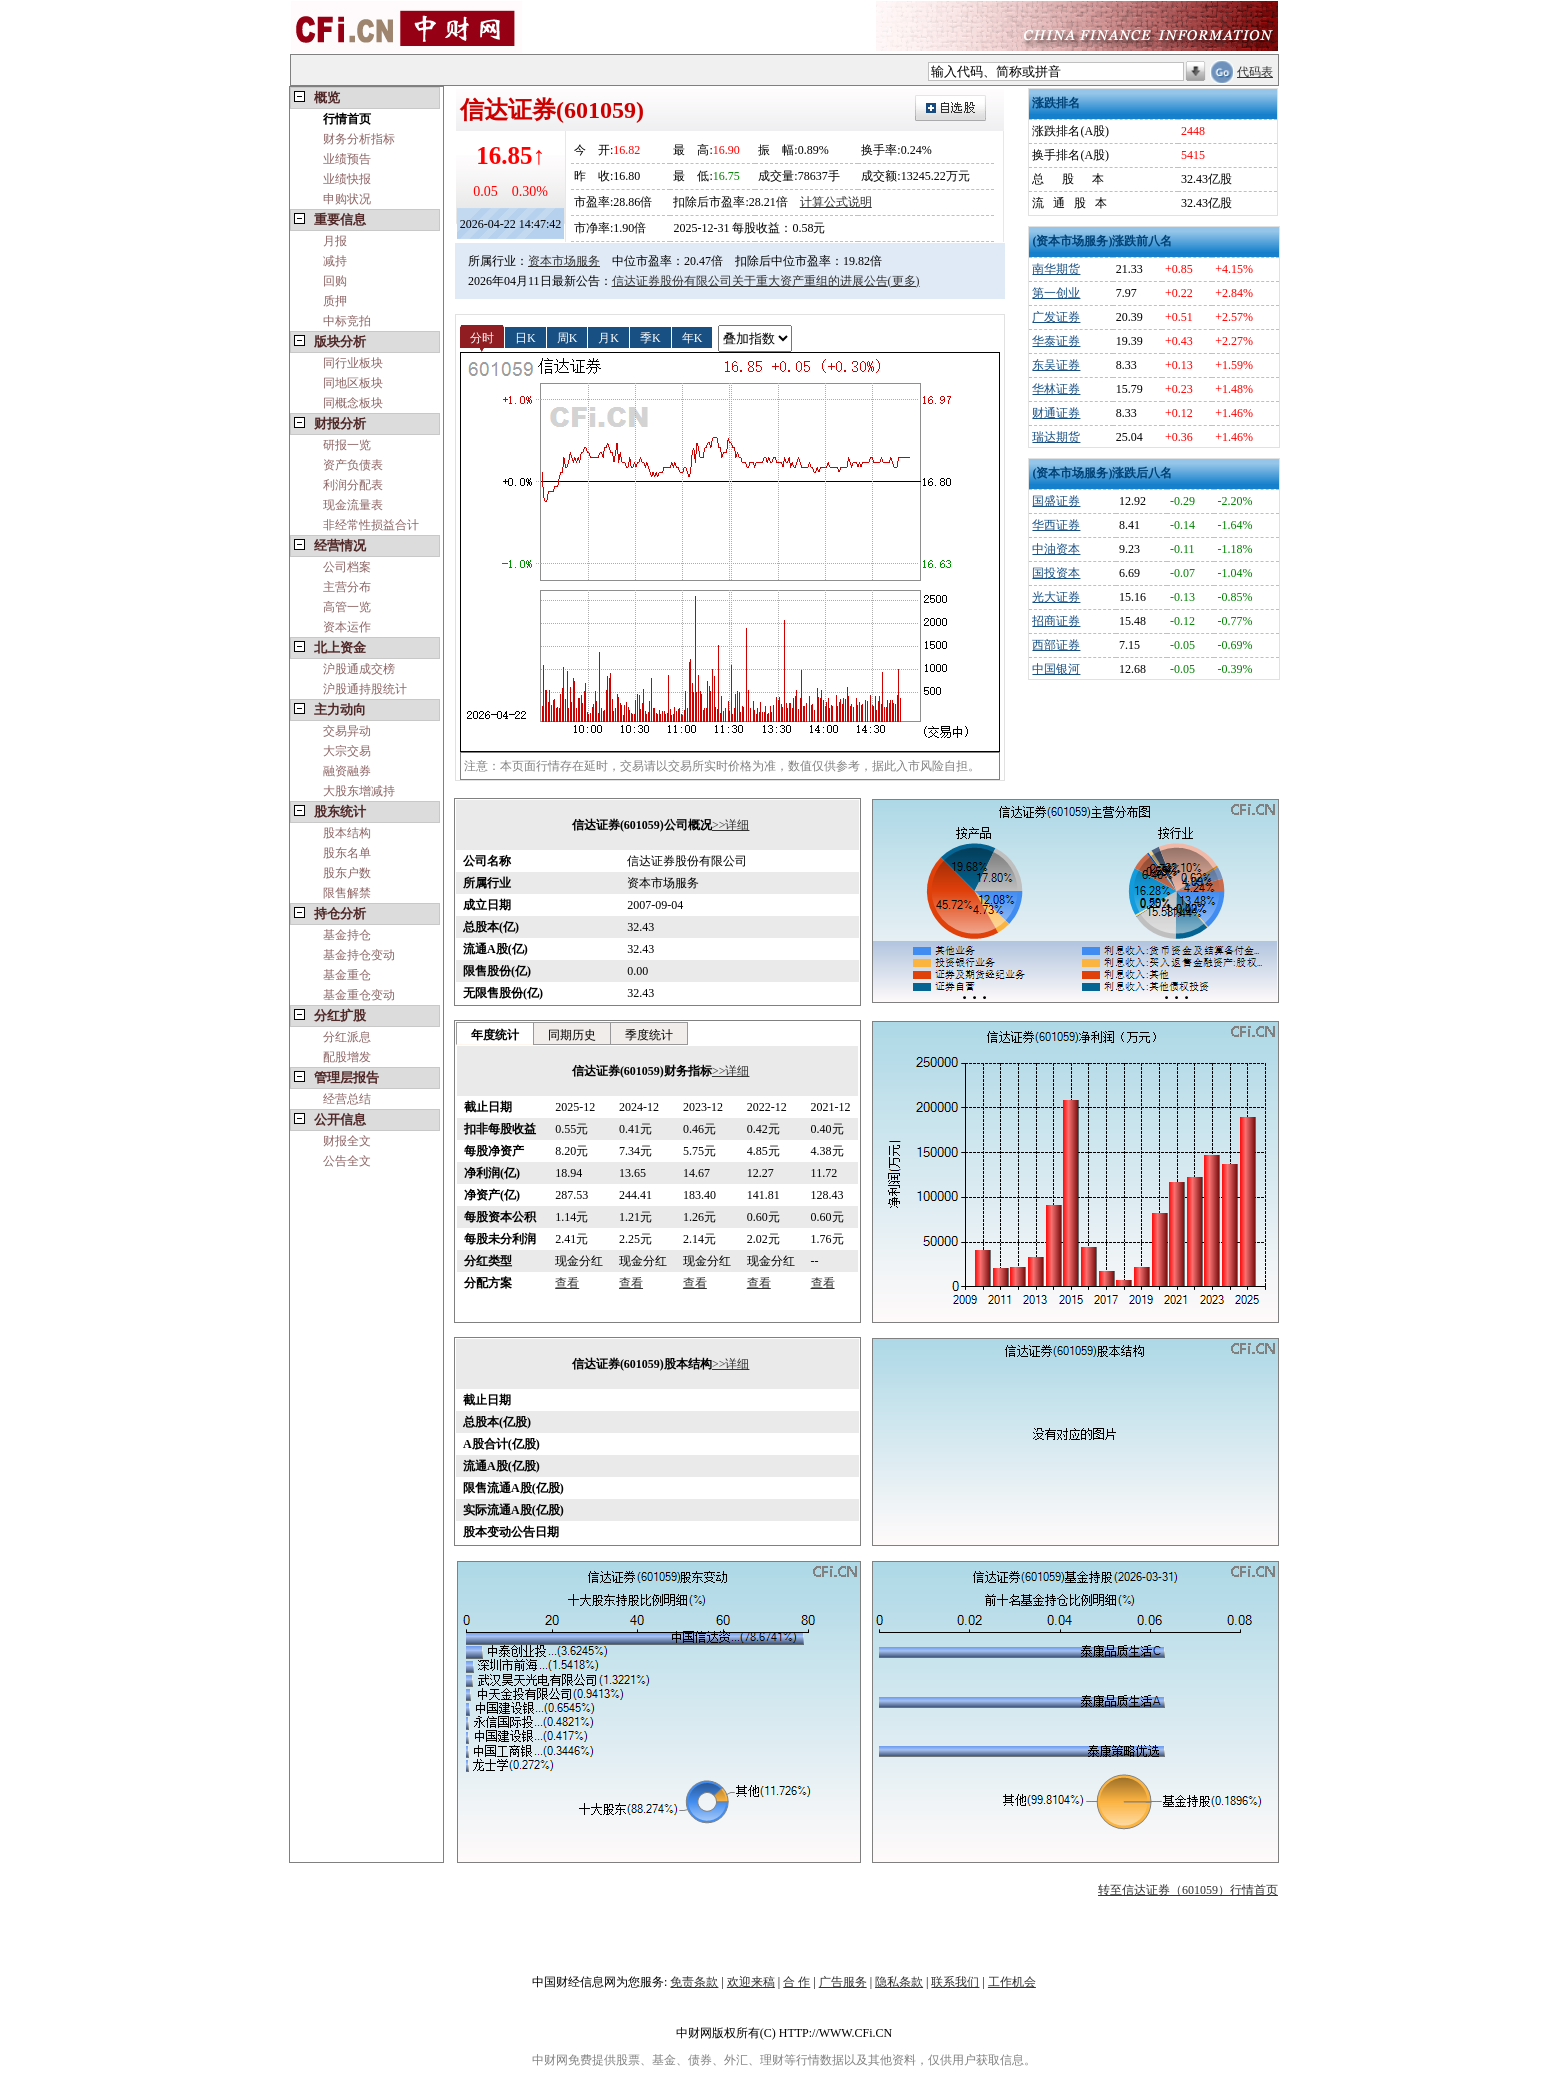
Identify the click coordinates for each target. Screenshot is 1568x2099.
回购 (335, 281)
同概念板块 (353, 403)
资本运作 (347, 627)
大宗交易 (347, 751)
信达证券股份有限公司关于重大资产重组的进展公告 (750, 281)
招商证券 (1056, 621)
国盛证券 (1056, 501)
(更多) (904, 281)
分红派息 (347, 1037)
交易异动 (347, 731)
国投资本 (1056, 573)
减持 (335, 261)
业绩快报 (347, 179)
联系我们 (955, 1982)
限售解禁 (347, 893)
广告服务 (843, 1982)
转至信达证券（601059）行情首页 (1188, 1890)
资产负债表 (353, 465)
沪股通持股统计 (365, 689)
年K (692, 337)
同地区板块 (353, 383)
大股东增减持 (359, 791)
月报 (335, 241)
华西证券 (1056, 525)
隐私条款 (899, 1982)
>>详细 (731, 825)
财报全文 (347, 1141)
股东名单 (347, 853)
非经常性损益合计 (371, 525)
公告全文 (347, 1161)
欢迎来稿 (751, 1982)
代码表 (1255, 72)
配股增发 (347, 1057)
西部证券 (1056, 645)
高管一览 (347, 607)
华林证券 (1056, 389)
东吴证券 (1056, 365)
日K (525, 337)
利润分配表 (353, 485)
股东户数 (347, 873)
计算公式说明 (836, 202)
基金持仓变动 (359, 955)
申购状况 (347, 199)
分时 (482, 337)
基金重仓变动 (359, 995)
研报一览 (347, 445)
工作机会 (1012, 1982)
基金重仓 (347, 975)
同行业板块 (353, 363)
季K (650, 337)
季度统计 (649, 1035)
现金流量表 (353, 505)
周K (567, 337)
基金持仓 (347, 935)
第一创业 (1056, 293)
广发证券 (1056, 317)
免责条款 (694, 1982)
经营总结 (347, 1099)
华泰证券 (1056, 341)
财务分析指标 (359, 139)
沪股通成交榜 (359, 669)
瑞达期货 (1056, 437)
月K (608, 337)
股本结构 (347, 833)
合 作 (796, 1982)
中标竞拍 (347, 321)
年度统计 (495, 1035)
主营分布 (347, 587)
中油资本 (1056, 549)
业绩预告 (347, 159)
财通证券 (1056, 413)
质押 (335, 301)
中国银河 (1056, 669)
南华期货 (1056, 269)
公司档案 (347, 567)
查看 (567, 1283)
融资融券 (347, 771)
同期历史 (572, 1035)
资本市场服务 (564, 261)
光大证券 (1056, 597)
